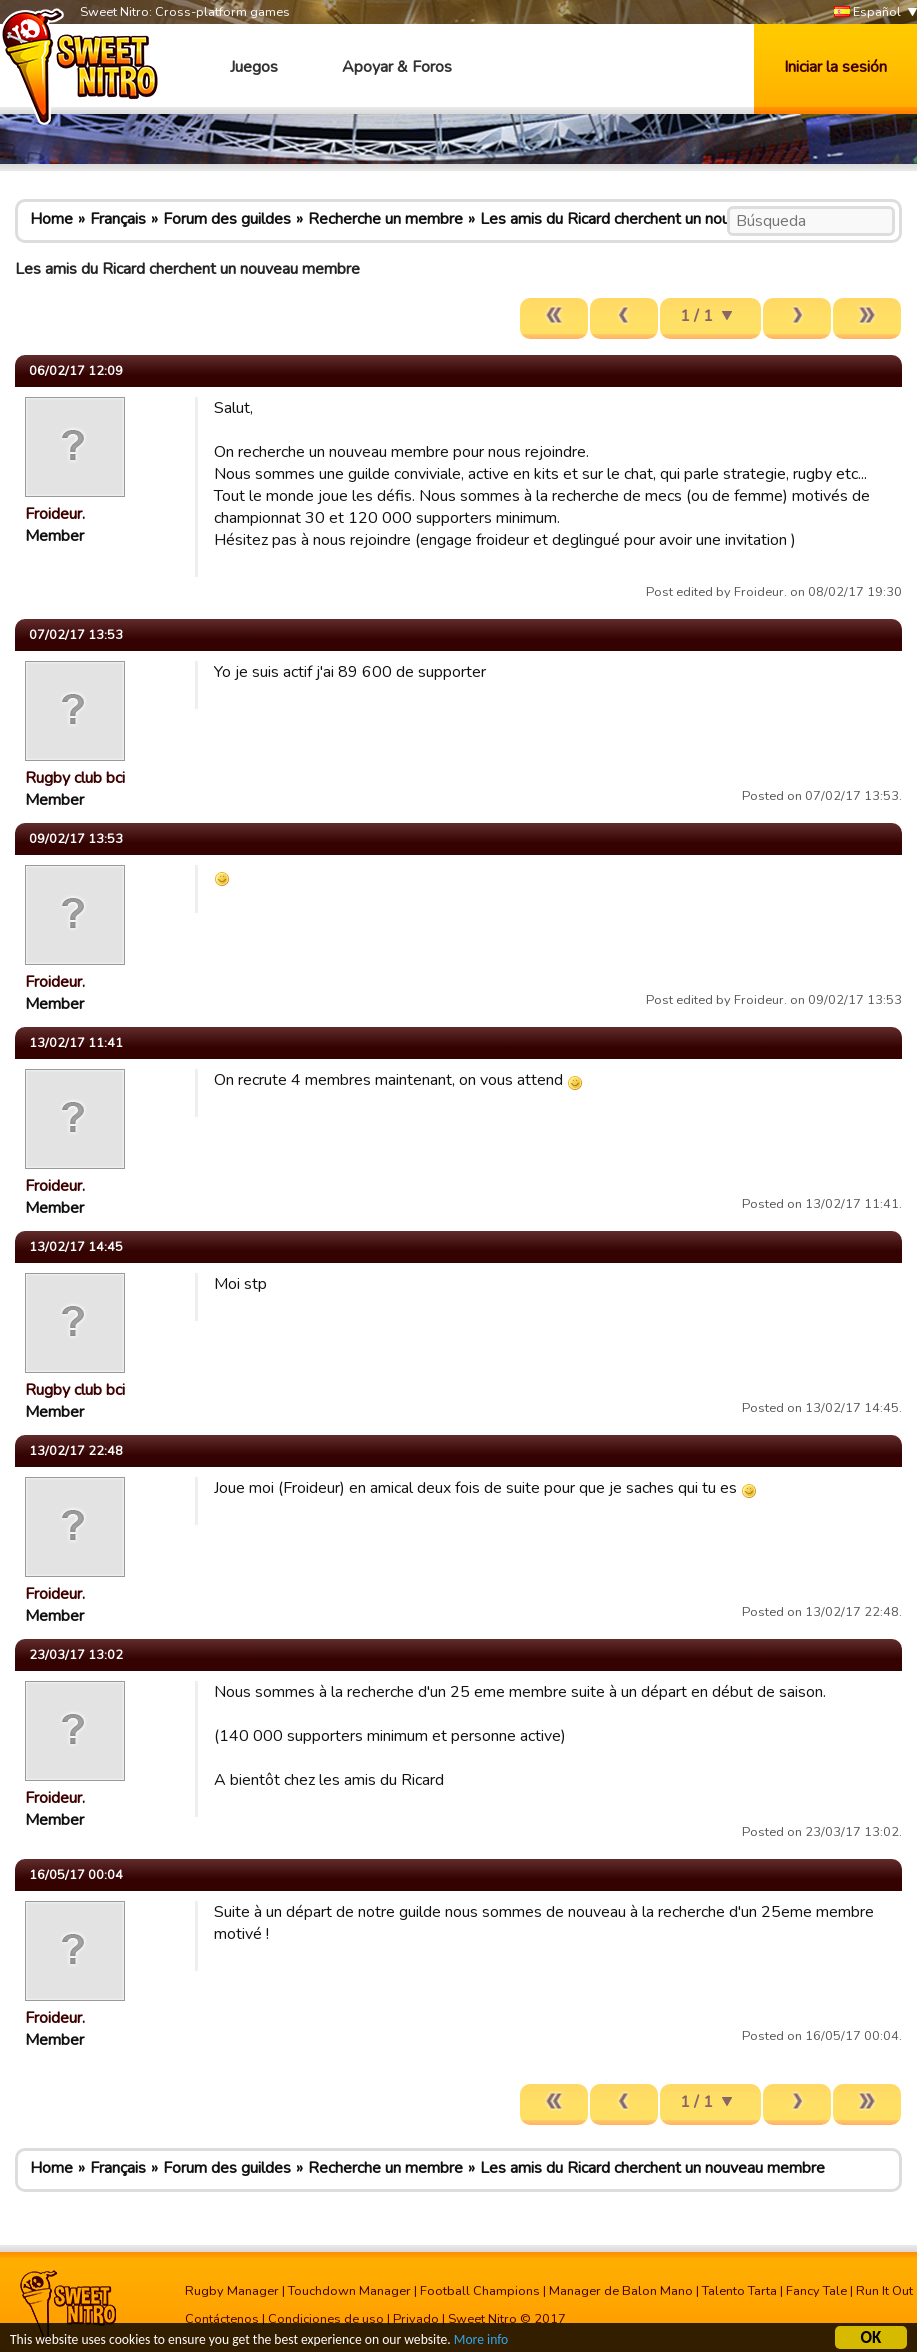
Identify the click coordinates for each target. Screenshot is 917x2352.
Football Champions (480, 2291)
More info (481, 2341)
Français (118, 219)
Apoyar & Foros (397, 67)
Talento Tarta (739, 2291)
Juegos (254, 67)
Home (51, 219)
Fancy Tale (816, 2291)
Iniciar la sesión (835, 67)
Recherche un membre (385, 219)
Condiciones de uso (326, 2319)
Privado (416, 2319)
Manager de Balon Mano (621, 2291)
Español (867, 12)
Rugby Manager (232, 2291)
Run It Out (884, 2291)
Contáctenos (222, 2319)
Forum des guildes (227, 219)
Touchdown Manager (349, 2291)
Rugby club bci (75, 778)
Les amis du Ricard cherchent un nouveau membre (652, 219)
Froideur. (55, 514)
